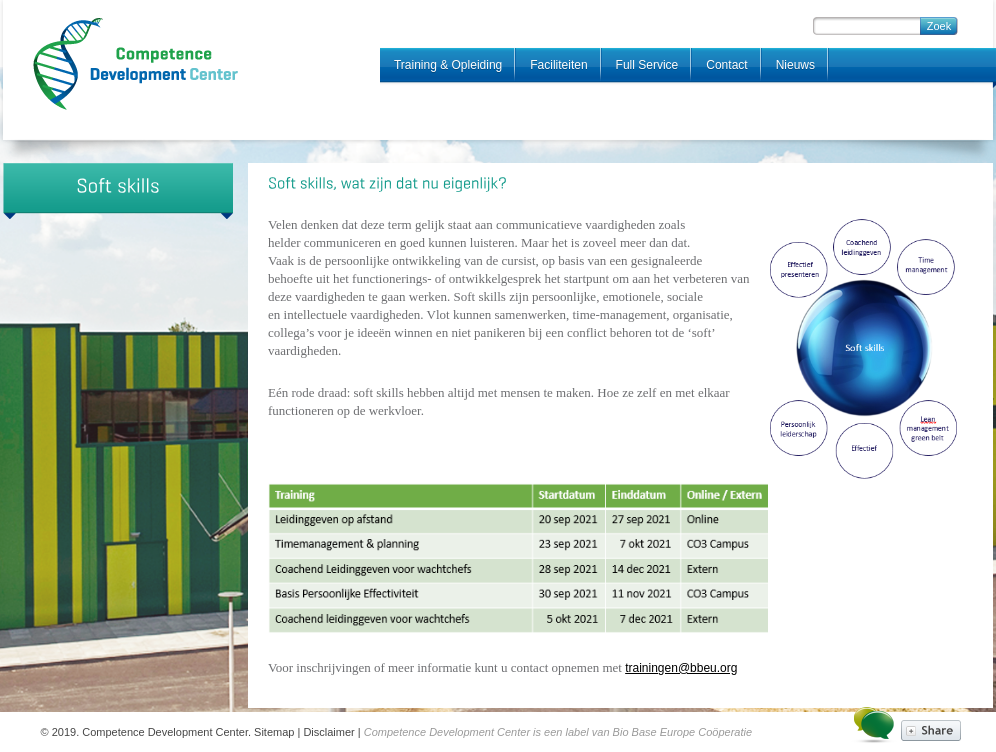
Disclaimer (328, 732)
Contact (726, 65)
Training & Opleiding (448, 65)
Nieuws (795, 65)
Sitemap (274, 732)
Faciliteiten (558, 65)
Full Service (647, 65)
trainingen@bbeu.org (681, 668)
